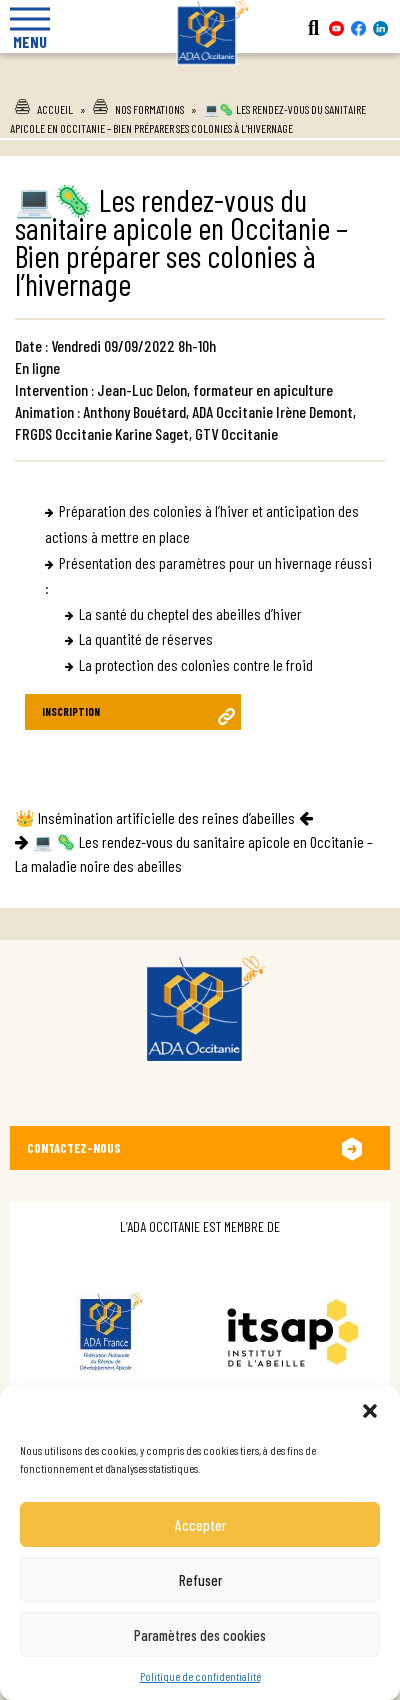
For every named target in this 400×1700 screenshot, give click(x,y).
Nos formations (149, 109)
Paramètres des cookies (200, 1635)
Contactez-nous (74, 1148)
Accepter (200, 1525)
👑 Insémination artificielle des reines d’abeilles (155, 817)
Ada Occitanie (200, 79)
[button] (370, 1411)
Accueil (55, 109)
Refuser (200, 1580)
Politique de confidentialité (200, 1676)
